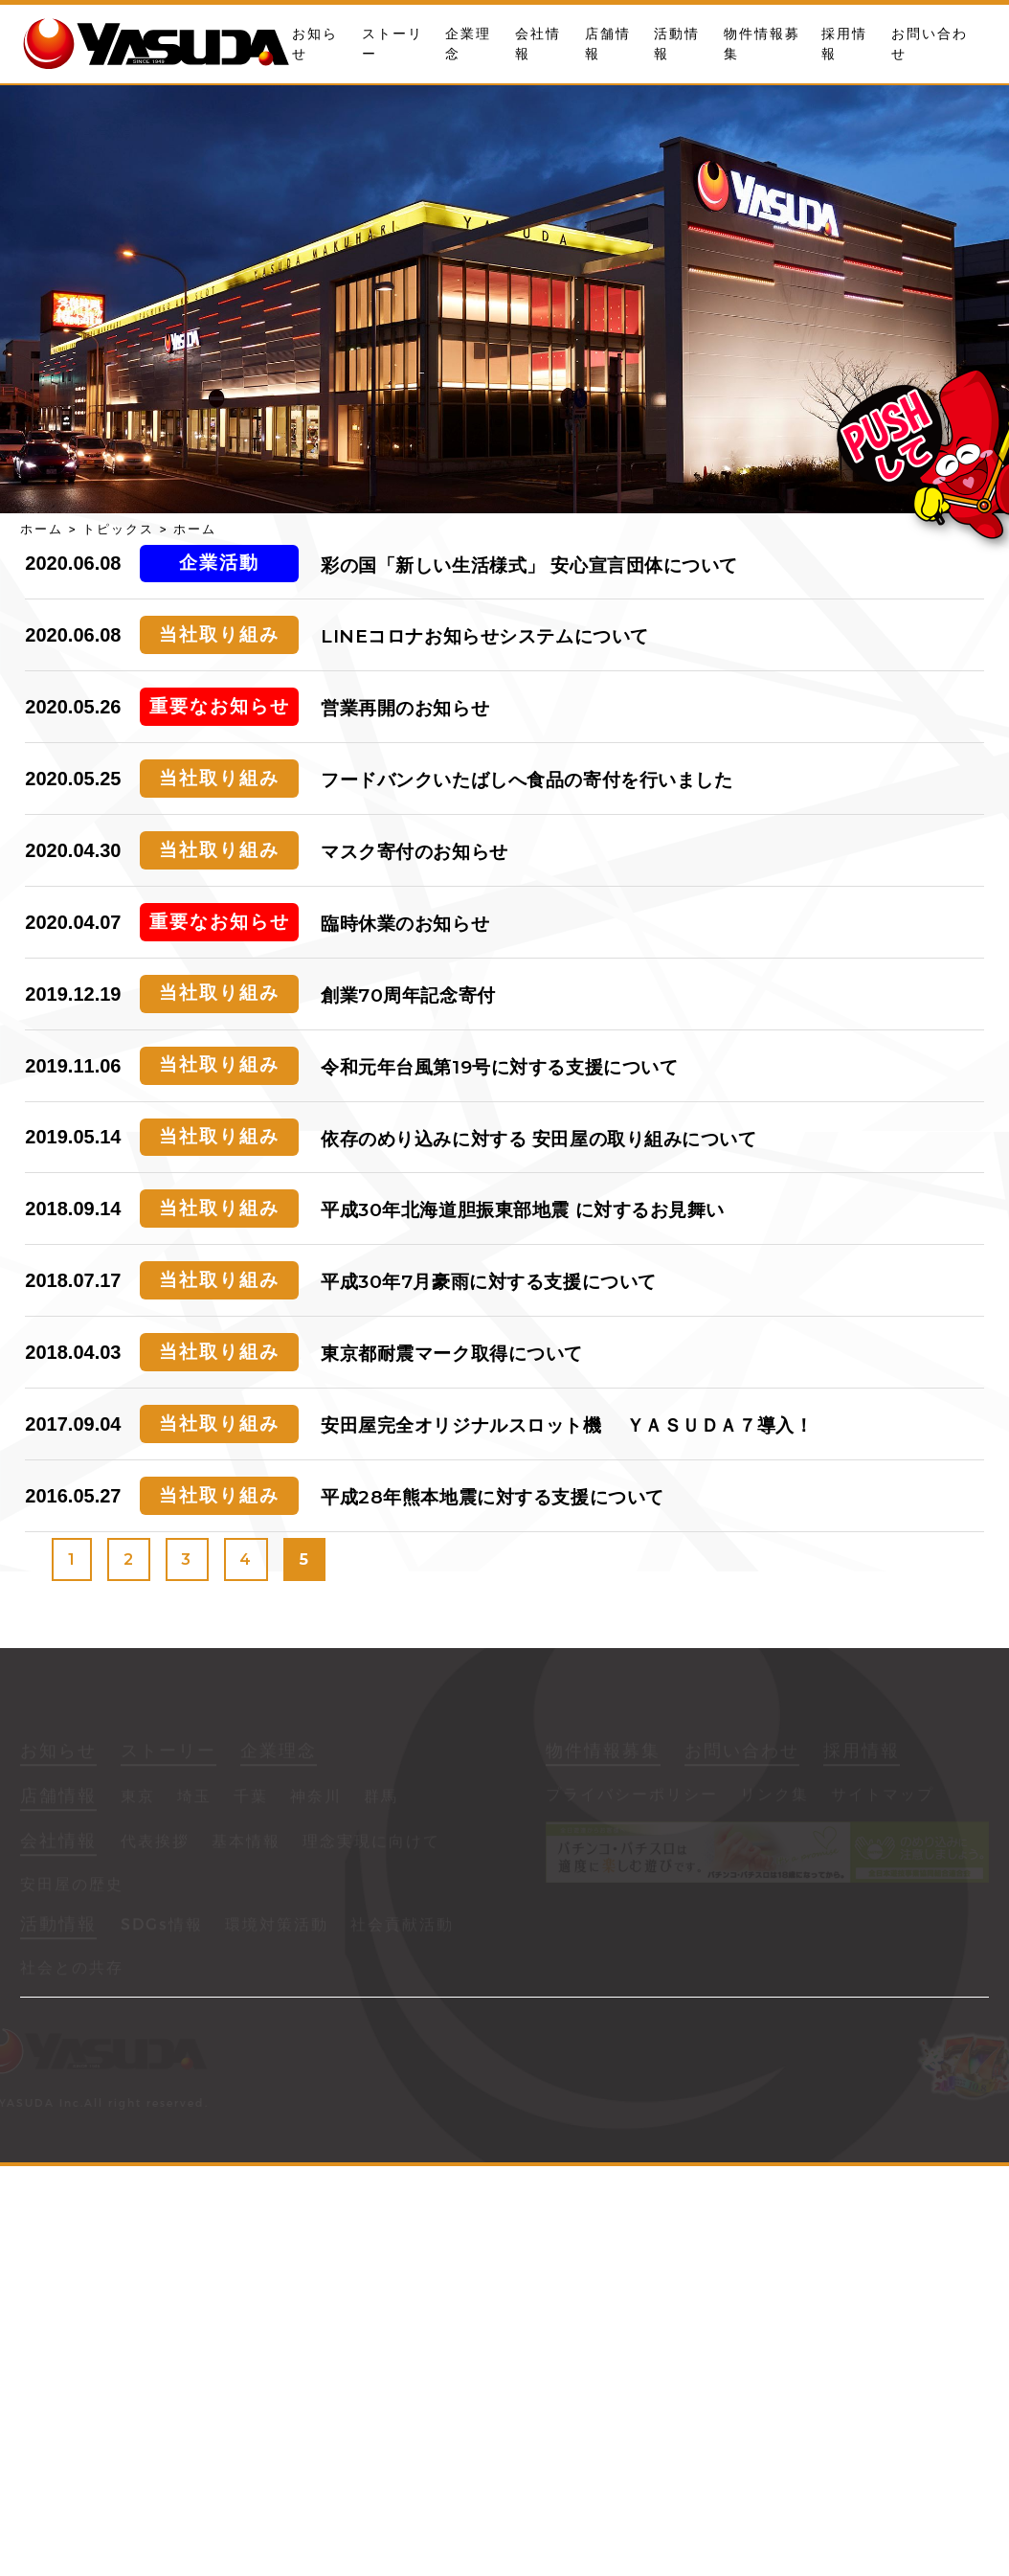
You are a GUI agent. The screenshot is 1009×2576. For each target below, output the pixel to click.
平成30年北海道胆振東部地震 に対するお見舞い (523, 1210)
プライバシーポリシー (632, 1797)
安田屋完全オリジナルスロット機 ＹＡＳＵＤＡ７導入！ (567, 1425)
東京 (138, 1799)
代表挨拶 (155, 1844)
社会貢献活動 (402, 1927)
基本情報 (246, 1844)
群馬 (381, 1799)
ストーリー (168, 1753)
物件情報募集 (603, 1753)
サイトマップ (882, 1797)
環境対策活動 (276, 1927)
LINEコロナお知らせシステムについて (485, 636)
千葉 (251, 1799)
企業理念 (278, 1753)
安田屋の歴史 (71, 1887)
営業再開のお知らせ (405, 708)
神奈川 (316, 1799)
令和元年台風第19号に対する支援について (499, 1067)
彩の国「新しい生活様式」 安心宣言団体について (529, 565)
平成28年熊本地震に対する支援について (492, 1497)
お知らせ (58, 1753)
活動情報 (58, 1926)
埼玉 (194, 1799)
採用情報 (861, 1753)
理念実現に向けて (371, 1844)
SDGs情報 (162, 1927)
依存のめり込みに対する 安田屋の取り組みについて (539, 1139)
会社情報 (58, 1843)
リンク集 (774, 1797)
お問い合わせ (741, 1753)
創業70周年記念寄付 (408, 995)
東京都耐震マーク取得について (452, 1354)
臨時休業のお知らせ (405, 924)
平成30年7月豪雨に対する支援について (489, 1282)
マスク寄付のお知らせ (414, 852)
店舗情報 (58, 1798)
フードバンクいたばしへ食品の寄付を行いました (527, 780)
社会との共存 (71, 1970)
